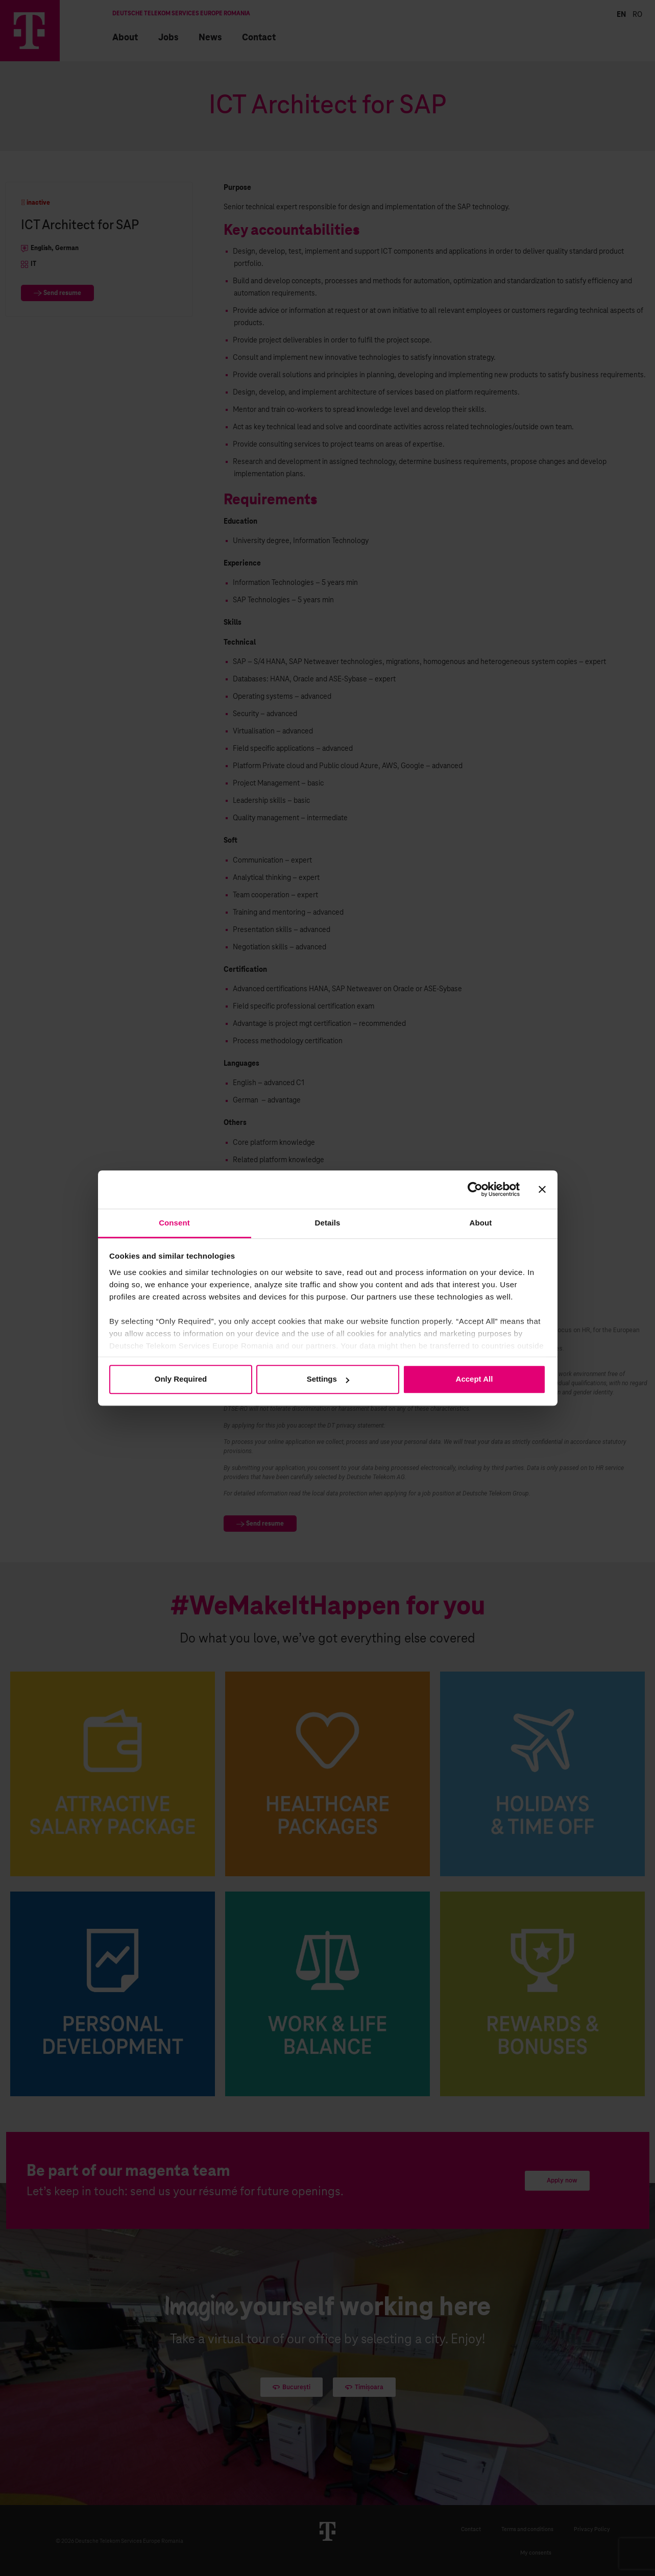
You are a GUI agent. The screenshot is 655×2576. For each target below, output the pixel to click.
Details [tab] (328, 1222)
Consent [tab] (174, 1222)
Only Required (181, 1379)
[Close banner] (542, 1189)
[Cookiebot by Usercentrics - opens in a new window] (475, 1189)
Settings (328, 1379)
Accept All (474, 1379)
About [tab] (481, 1222)
